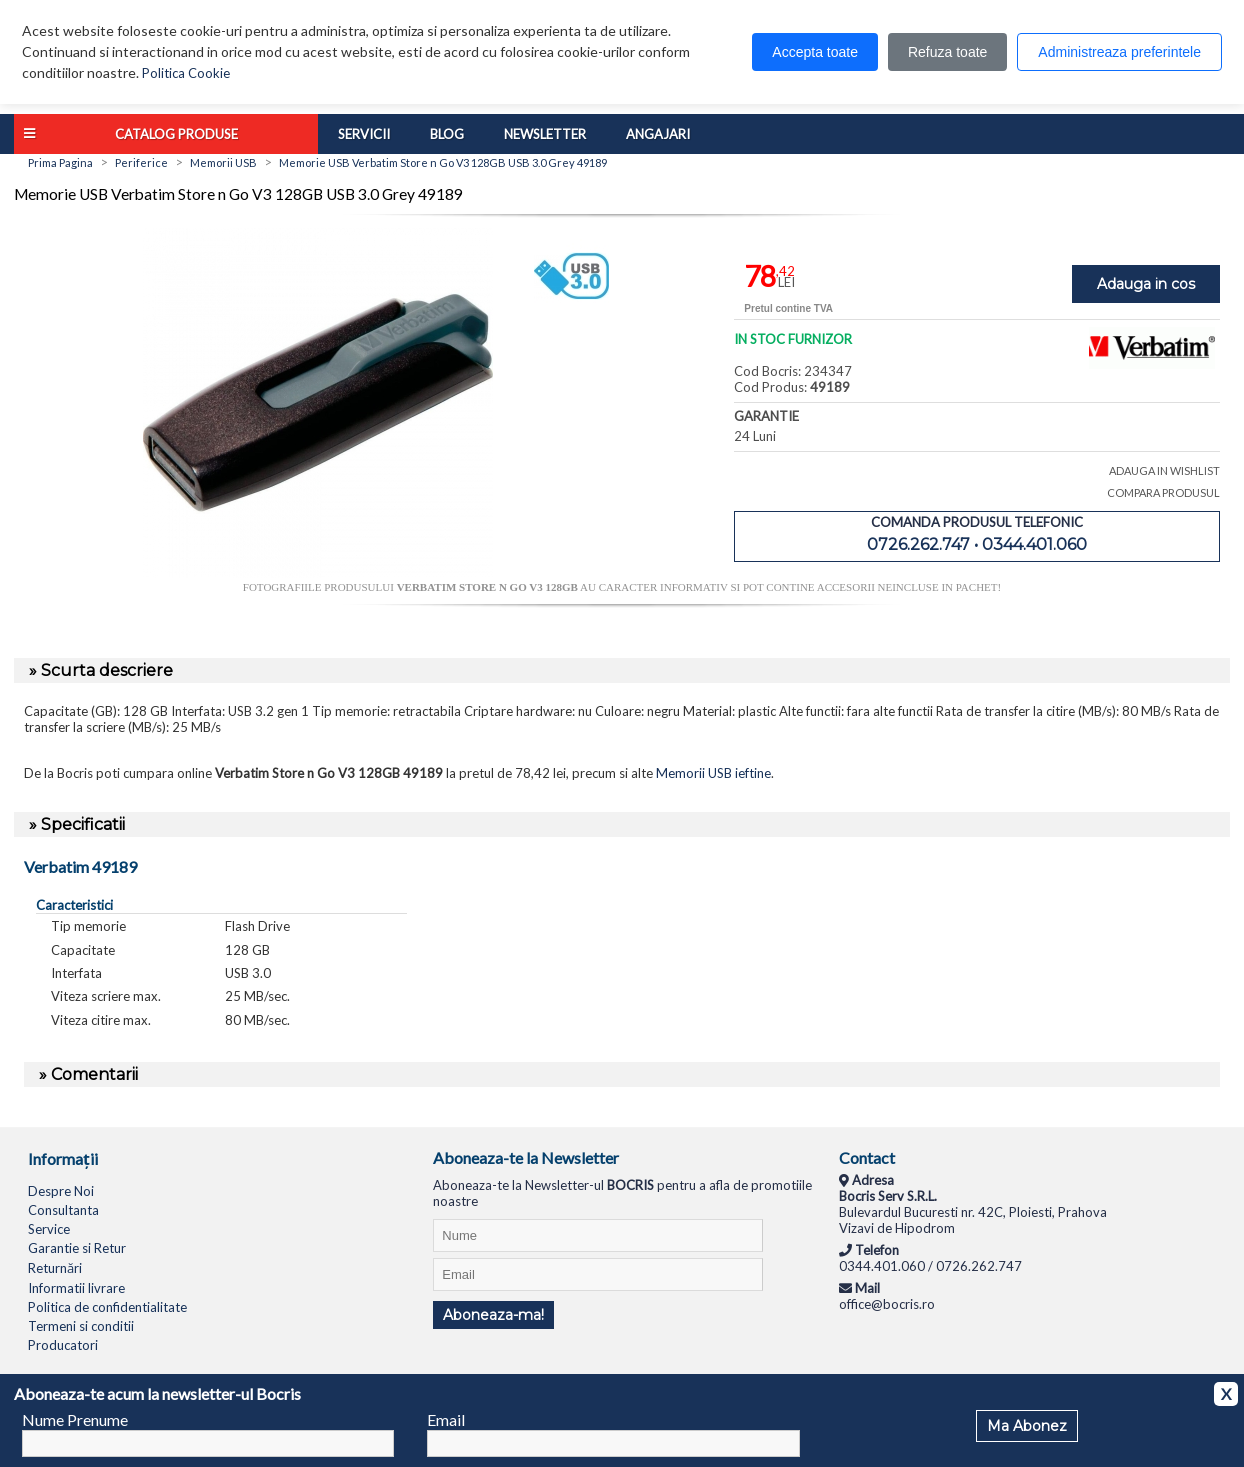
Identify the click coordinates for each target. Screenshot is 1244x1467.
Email (446, 1419)
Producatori (63, 1345)
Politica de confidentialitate (107, 1307)
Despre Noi (61, 1191)
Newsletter (545, 134)
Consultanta (63, 1210)
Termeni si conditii (81, 1326)
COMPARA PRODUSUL (1163, 492)
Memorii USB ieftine (713, 773)
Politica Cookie (186, 73)
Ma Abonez (1027, 1426)
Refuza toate (947, 52)
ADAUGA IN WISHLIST (1164, 470)
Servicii (364, 134)
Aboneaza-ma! (493, 1315)
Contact (867, 1157)
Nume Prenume (75, 1419)
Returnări (55, 1268)
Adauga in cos (1146, 284)
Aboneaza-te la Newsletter (526, 1157)
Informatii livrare (76, 1288)
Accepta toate (815, 52)
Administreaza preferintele (1119, 52)
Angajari (658, 134)
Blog (447, 134)
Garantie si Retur (77, 1248)
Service (49, 1229)
